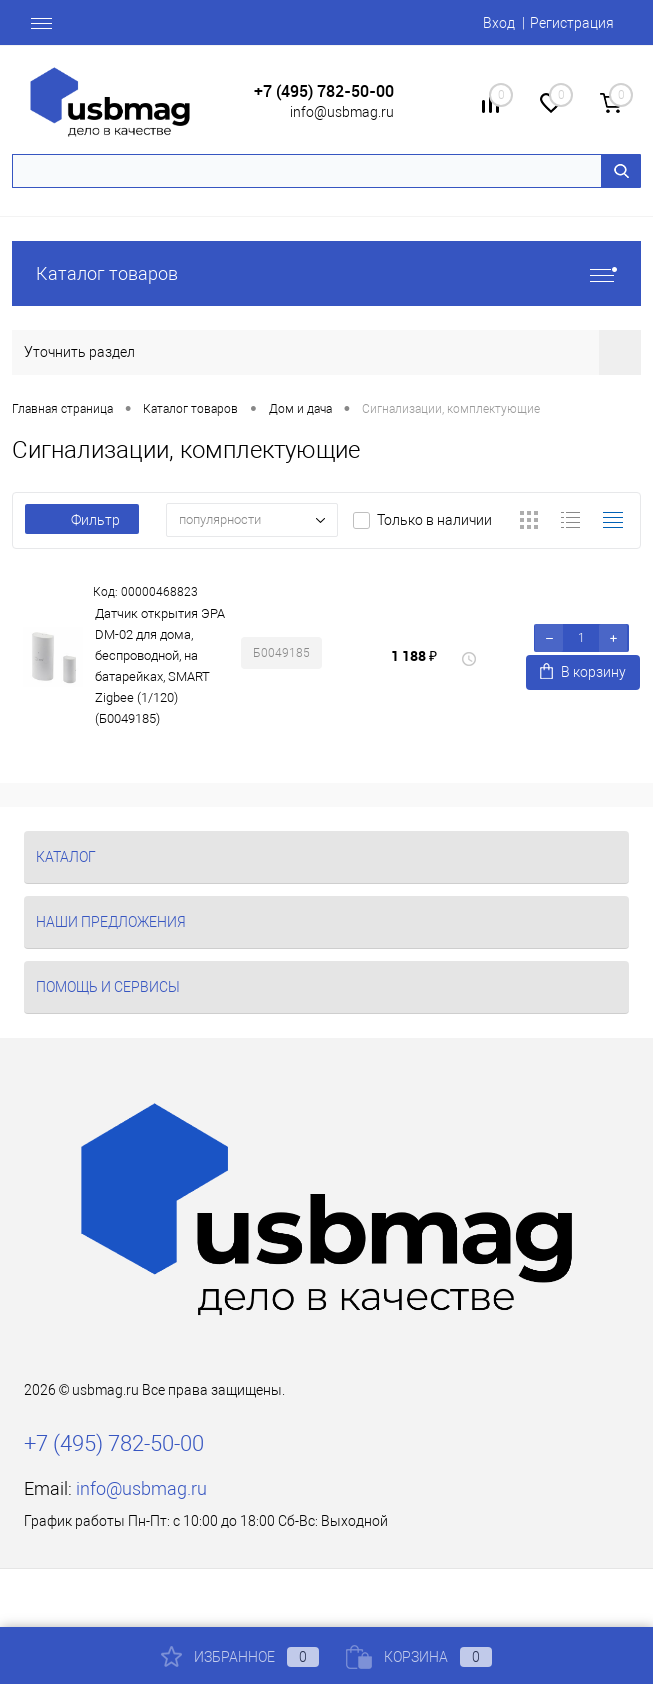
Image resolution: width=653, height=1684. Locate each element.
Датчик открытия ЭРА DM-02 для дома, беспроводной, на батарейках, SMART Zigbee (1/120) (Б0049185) (160, 666)
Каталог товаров (326, 273)
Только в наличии (434, 520)
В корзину (583, 671)
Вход (499, 23)
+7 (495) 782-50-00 (324, 91)
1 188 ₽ (414, 655)
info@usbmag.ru (342, 112)
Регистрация (572, 23)
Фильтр (82, 520)
